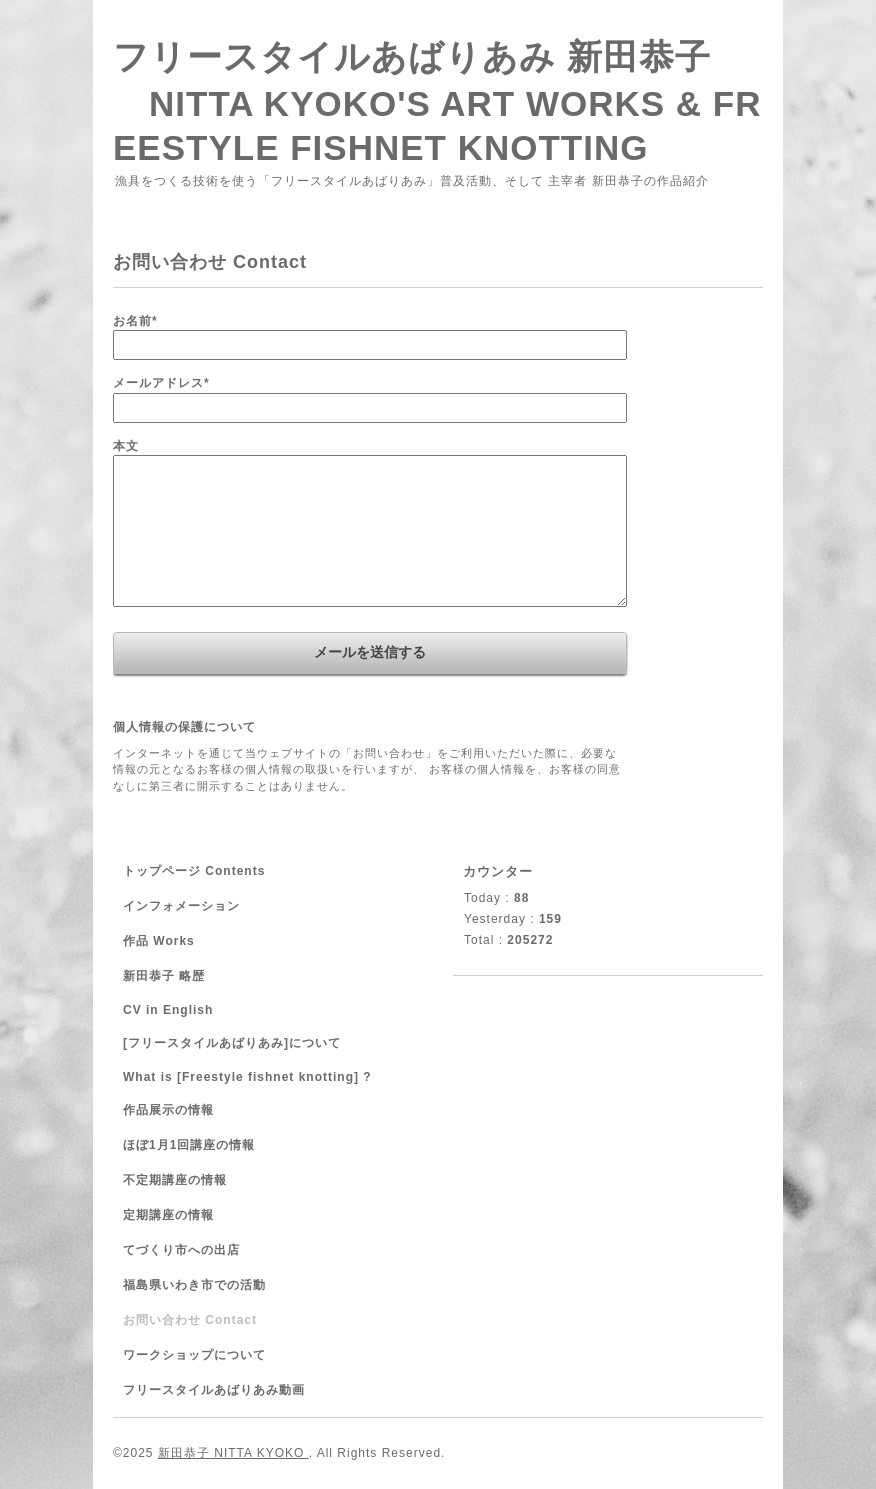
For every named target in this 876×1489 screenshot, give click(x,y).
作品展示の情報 (168, 1110)
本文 (126, 446)
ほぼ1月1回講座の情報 (189, 1145)
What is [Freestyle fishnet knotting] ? (247, 1077)
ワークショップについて (194, 1355)
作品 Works (159, 941)
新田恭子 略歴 (164, 976)
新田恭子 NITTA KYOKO (233, 1453)
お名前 (135, 321)
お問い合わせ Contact (190, 1320)
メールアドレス (161, 383)
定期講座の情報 (168, 1215)
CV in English (168, 1010)
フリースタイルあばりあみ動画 (214, 1390)
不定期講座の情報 (175, 1180)
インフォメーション (181, 906)
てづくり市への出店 (181, 1250)
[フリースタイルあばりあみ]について (232, 1043)
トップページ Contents (194, 871)
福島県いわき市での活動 (194, 1285)
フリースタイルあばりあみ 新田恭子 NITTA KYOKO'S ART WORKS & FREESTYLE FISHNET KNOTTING (437, 102)
